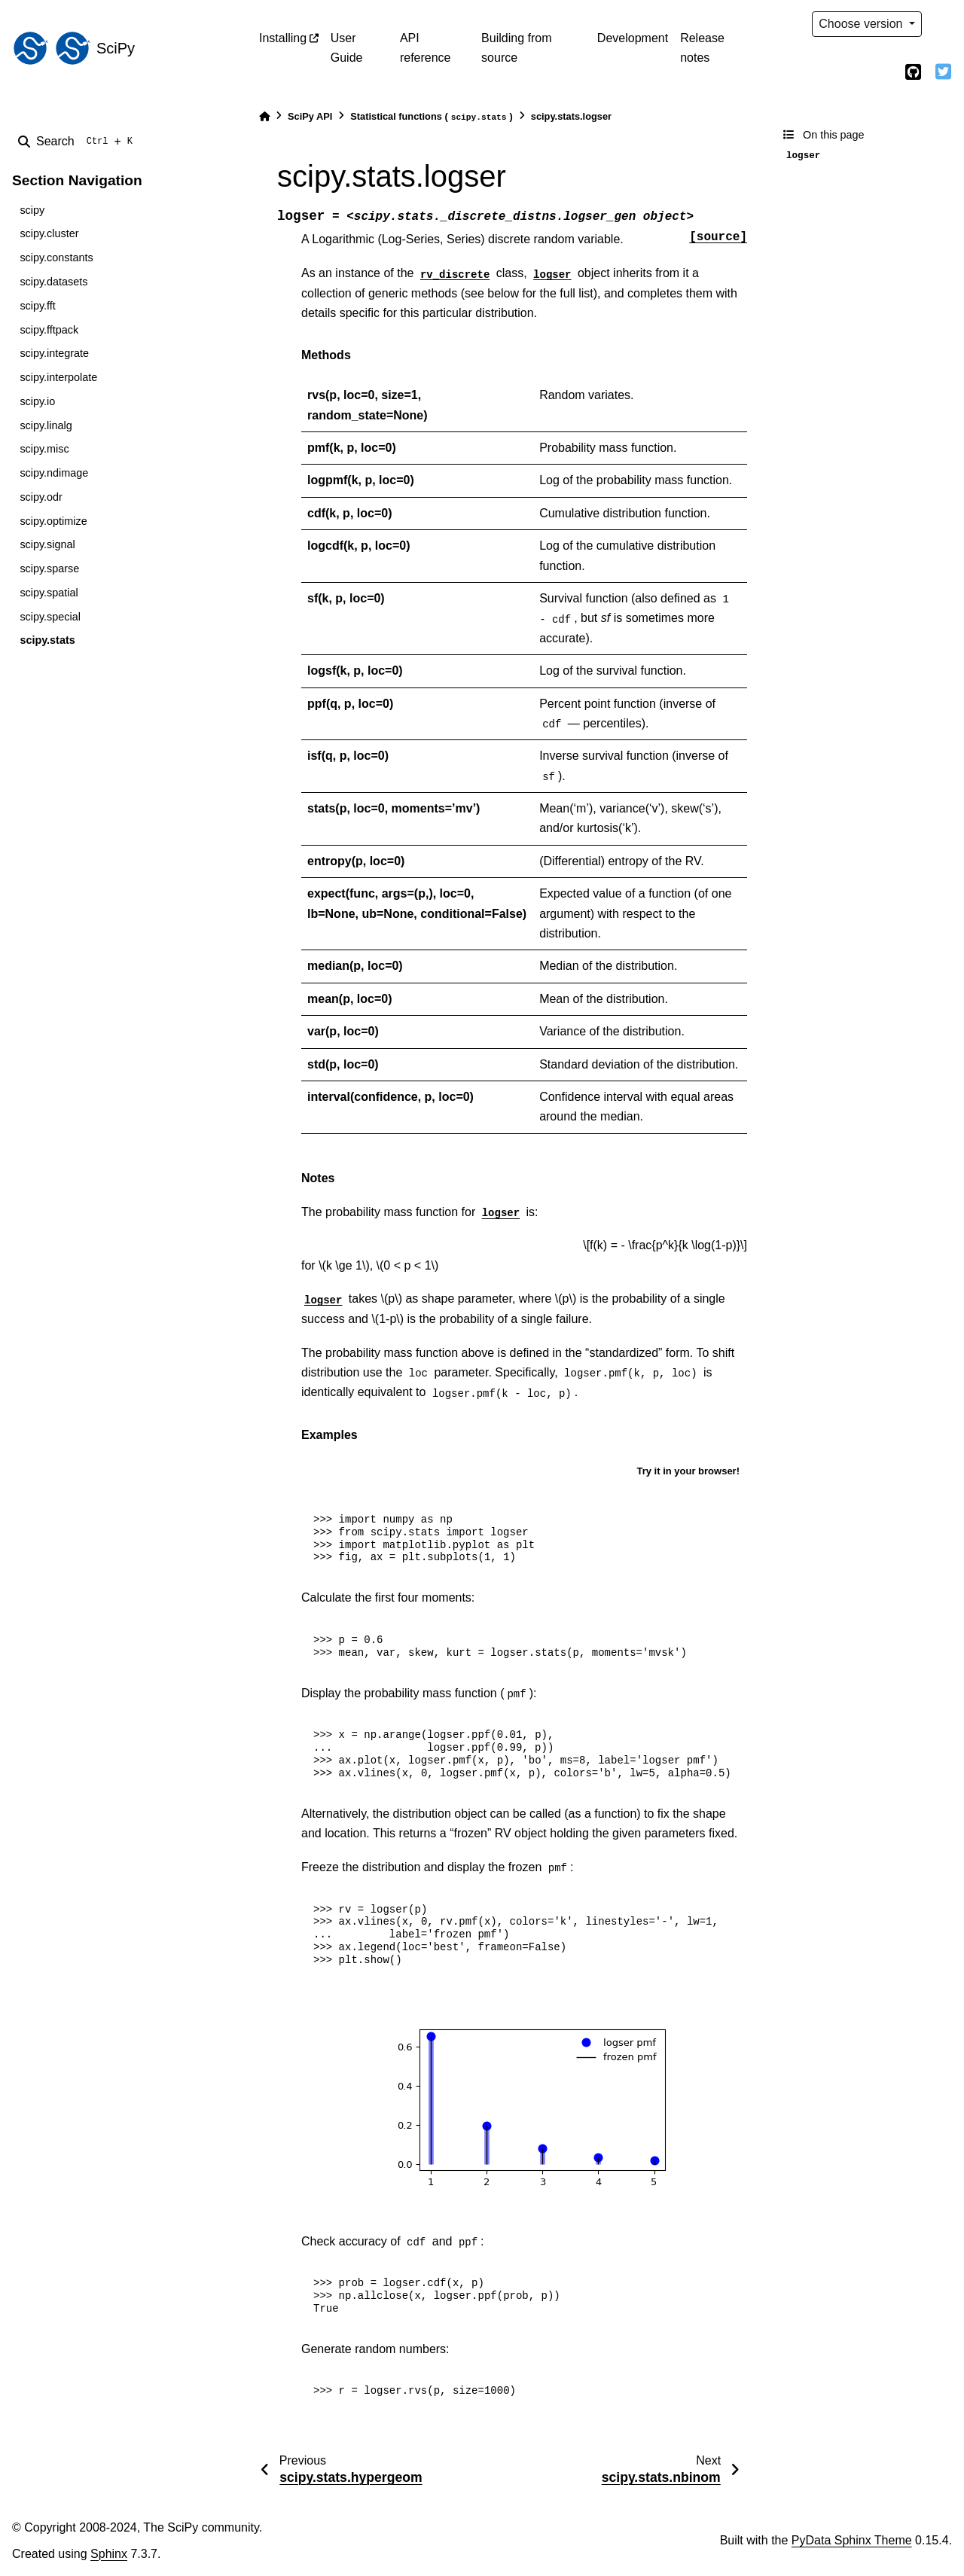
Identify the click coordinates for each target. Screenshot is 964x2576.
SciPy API (310, 116)
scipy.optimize (53, 521)
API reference (425, 48)
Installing (283, 38)
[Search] (78, 142)
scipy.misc (44, 449)
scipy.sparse (49, 568)
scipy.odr (41, 497)
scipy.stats (47, 640)
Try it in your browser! (688, 1471)
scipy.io (37, 401)
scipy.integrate (54, 353)
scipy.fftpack (49, 330)
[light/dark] (943, 24)
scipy (32, 210)
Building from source (516, 48)
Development (632, 38)
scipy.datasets (53, 282)
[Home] (264, 116)
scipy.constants (56, 258)
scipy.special (50, 617)
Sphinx (108, 2553)
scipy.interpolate (58, 377)
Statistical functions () (431, 117)
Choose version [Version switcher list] (862, 23)
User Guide (347, 48)
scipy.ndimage (54, 473)
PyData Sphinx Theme (852, 2540)
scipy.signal (47, 544)
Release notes (702, 48)
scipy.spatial (49, 593)
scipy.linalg (46, 425)
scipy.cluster (49, 233)
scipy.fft (37, 306)
